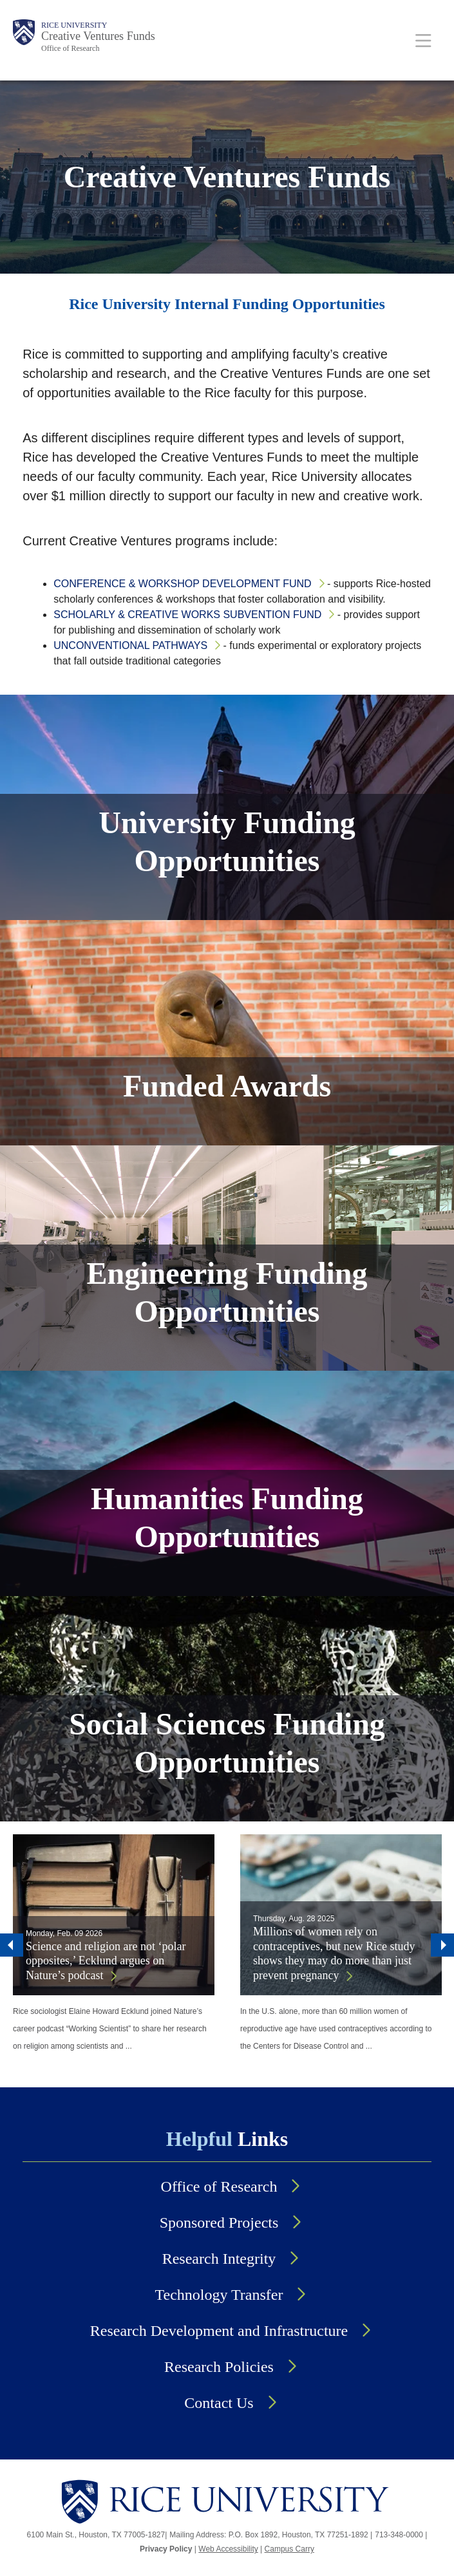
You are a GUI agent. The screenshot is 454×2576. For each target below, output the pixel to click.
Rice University (74, 25)
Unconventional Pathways (130, 645)
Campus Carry (289, 2548)
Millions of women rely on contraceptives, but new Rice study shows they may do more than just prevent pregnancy (334, 1953)
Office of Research (70, 48)
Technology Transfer (219, 2294)
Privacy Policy (166, 2548)
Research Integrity (219, 2258)
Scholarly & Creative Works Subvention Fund (187, 614)
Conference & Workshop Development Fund (182, 583)
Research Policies (219, 2366)
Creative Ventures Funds (98, 36)
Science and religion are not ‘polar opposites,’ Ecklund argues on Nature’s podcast (105, 1961)
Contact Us (218, 2402)
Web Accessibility (228, 2548)
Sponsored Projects (219, 2222)
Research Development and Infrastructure (219, 2330)
